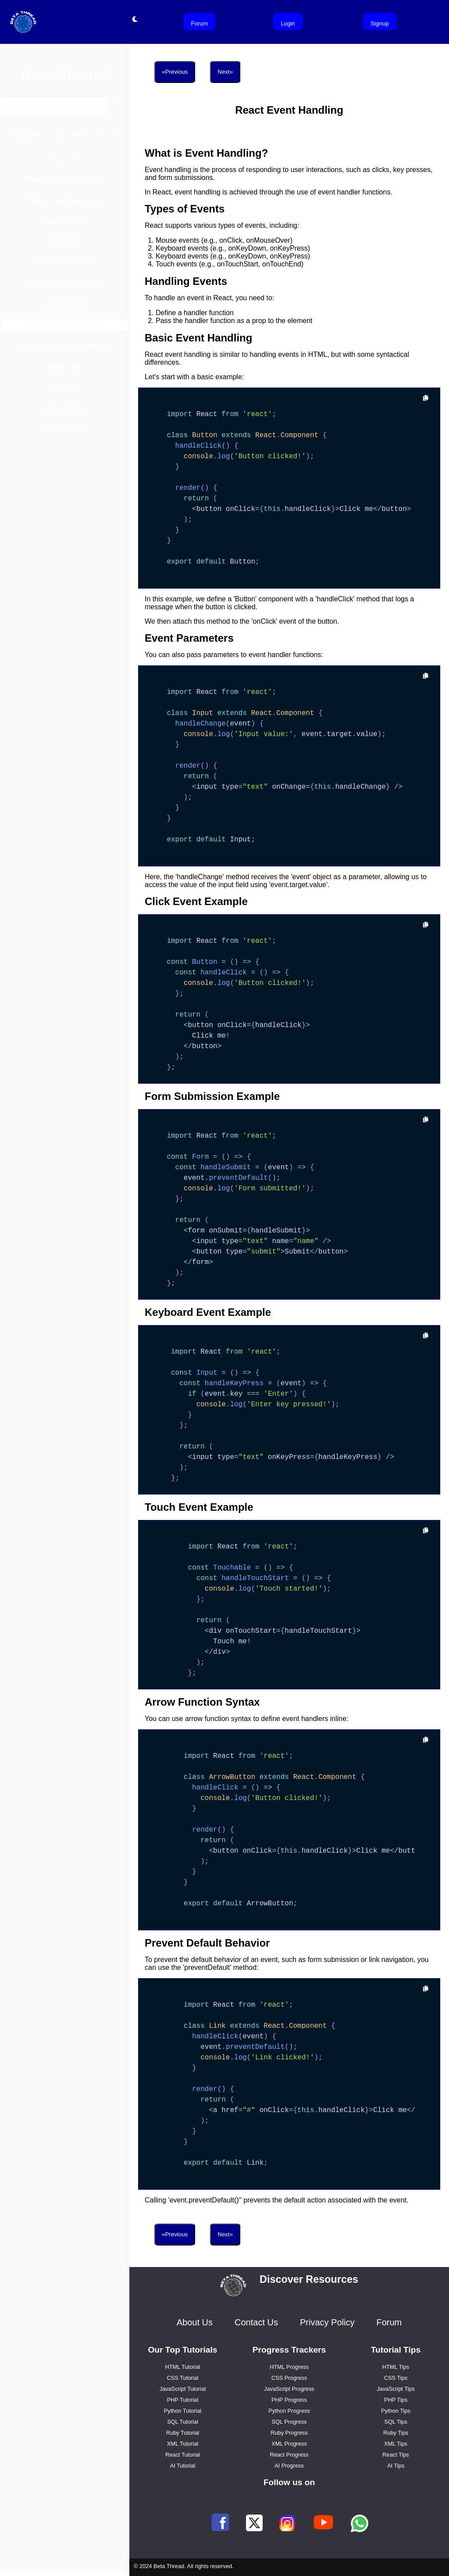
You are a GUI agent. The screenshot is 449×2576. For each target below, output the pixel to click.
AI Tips (395, 2465)
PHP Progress (289, 2399)
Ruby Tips (395, 2432)
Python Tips (395, 2410)
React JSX (65, 244)
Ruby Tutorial (182, 2432)
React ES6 (64, 224)
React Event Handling (65, 329)
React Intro (64, 162)
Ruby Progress (289, 2432)
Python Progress (289, 2410)
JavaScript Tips (396, 2389)
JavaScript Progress (289, 2389)
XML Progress (289, 2443)
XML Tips (395, 2443)
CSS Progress (289, 2378)
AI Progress (289, 2465)
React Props (64, 308)
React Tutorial (182, 2454)
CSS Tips (395, 2378)
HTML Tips (395, 2367)
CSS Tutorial (183, 2378)
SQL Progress (289, 2421)
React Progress (289, 2454)
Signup (380, 23)
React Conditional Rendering (65, 350)
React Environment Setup (64, 183)
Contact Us (256, 2322)
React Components (65, 265)
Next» (225, 71)
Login (288, 23)
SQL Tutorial (182, 2421)
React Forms (65, 413)
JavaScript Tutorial (183, 2389)
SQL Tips (395, 2421)
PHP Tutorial (183, 2399)
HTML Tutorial (182, 2367)
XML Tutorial (182, 2443)
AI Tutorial (183, 2465)
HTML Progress (289, 2367)
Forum (199, 23)
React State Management (64, 287)
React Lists (64, 371)
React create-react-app (65, 204)
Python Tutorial (182, 2410)
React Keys (65, 392)
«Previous (175, 71)
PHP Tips (395, 2399)
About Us (195, 2322)
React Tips (395, 2454)
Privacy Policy (327, 2322)
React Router (64, 434)
